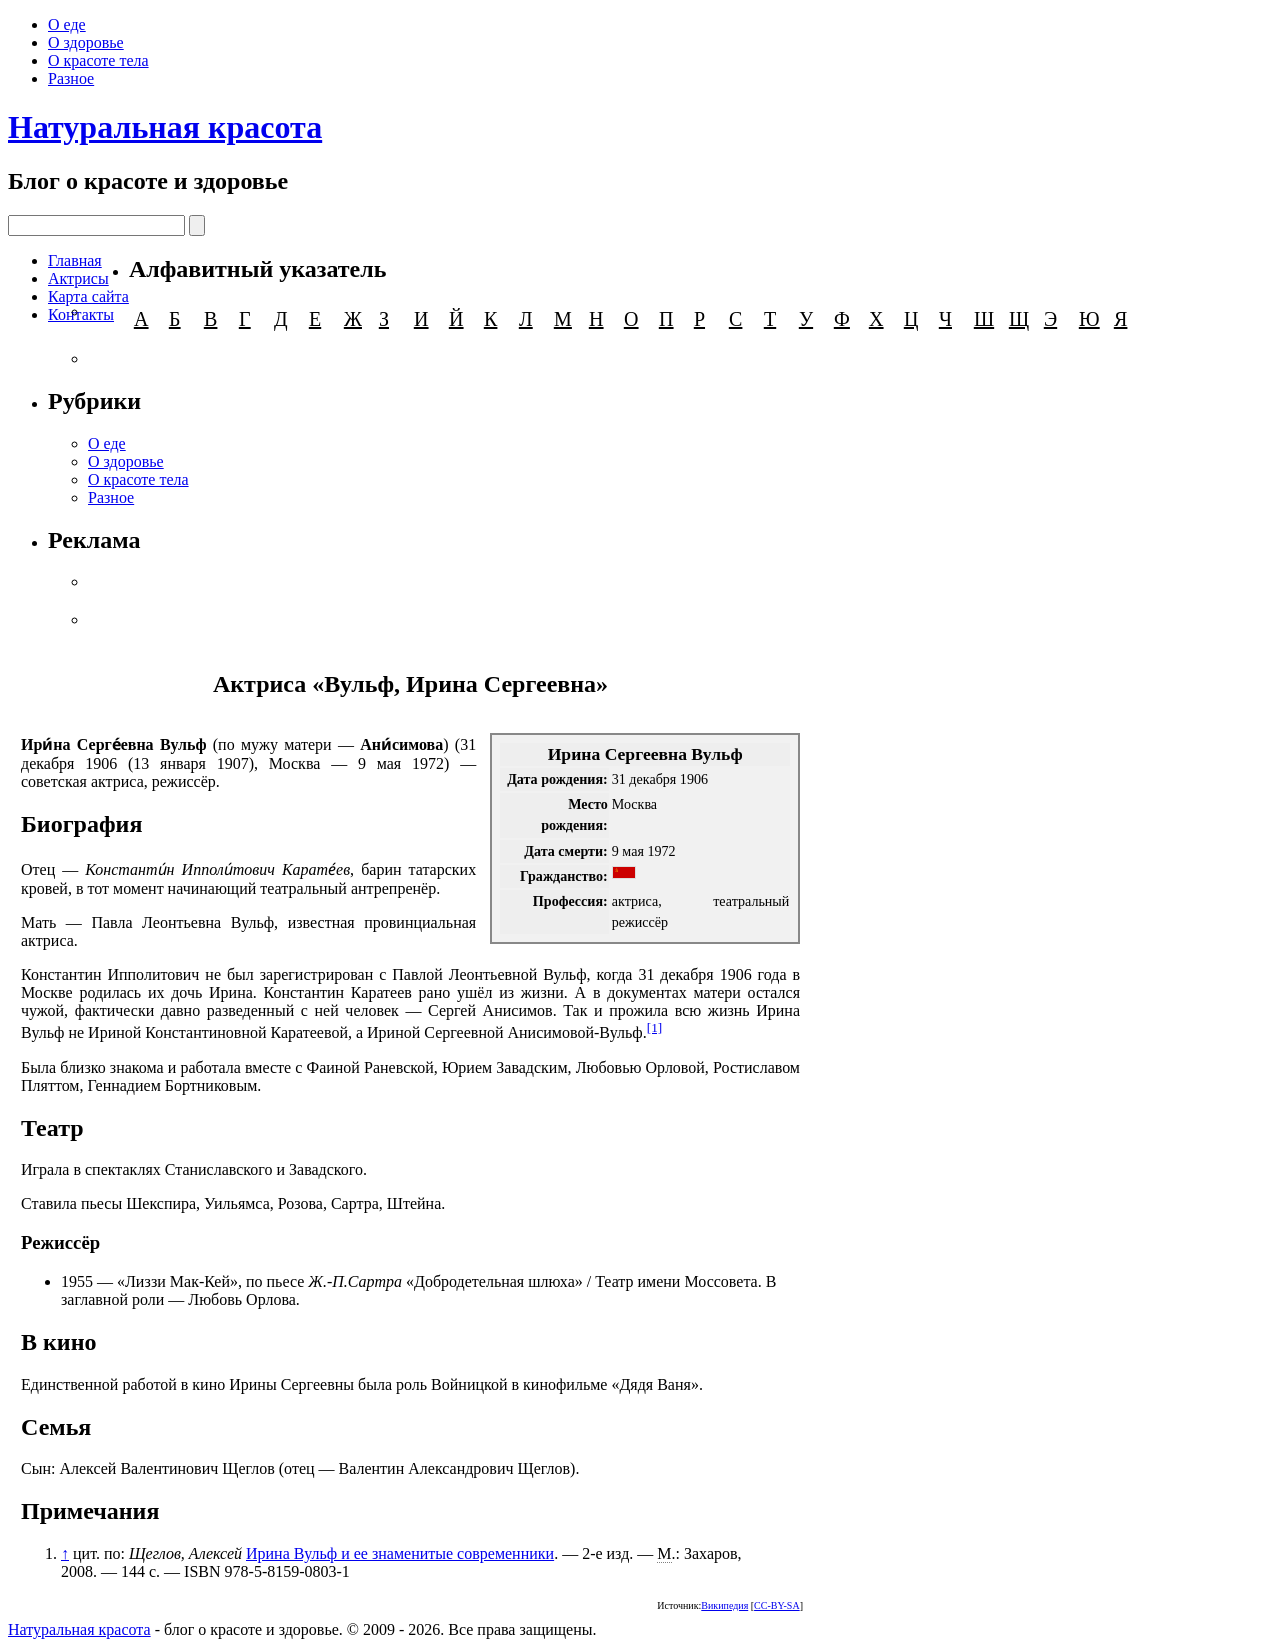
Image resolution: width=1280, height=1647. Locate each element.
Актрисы (78, 278)
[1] (655, 1027)
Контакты (81, 314)
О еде (67, 24)
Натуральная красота (165, 127)
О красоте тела (98, 60)
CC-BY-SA (777, 1605)
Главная (75, 260)
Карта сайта (88, 296)
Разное (71, 78)
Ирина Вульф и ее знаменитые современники (400, 1553)
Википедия (724, 1605)
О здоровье (86, 42)
